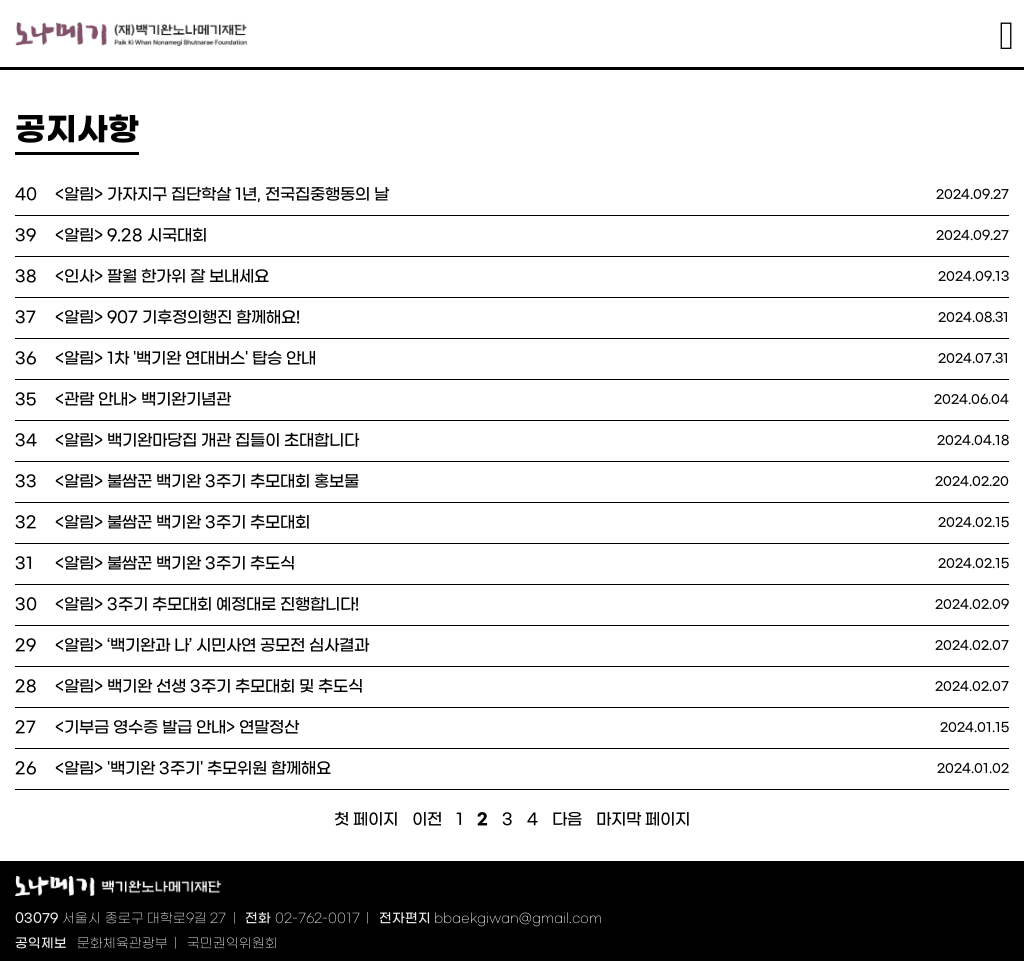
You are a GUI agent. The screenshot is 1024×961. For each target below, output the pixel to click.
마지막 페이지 (643, 819)
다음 (567, 819)
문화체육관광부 (122, 943)
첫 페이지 (366, 819)
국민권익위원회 (232, 943)
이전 (427, 819)
